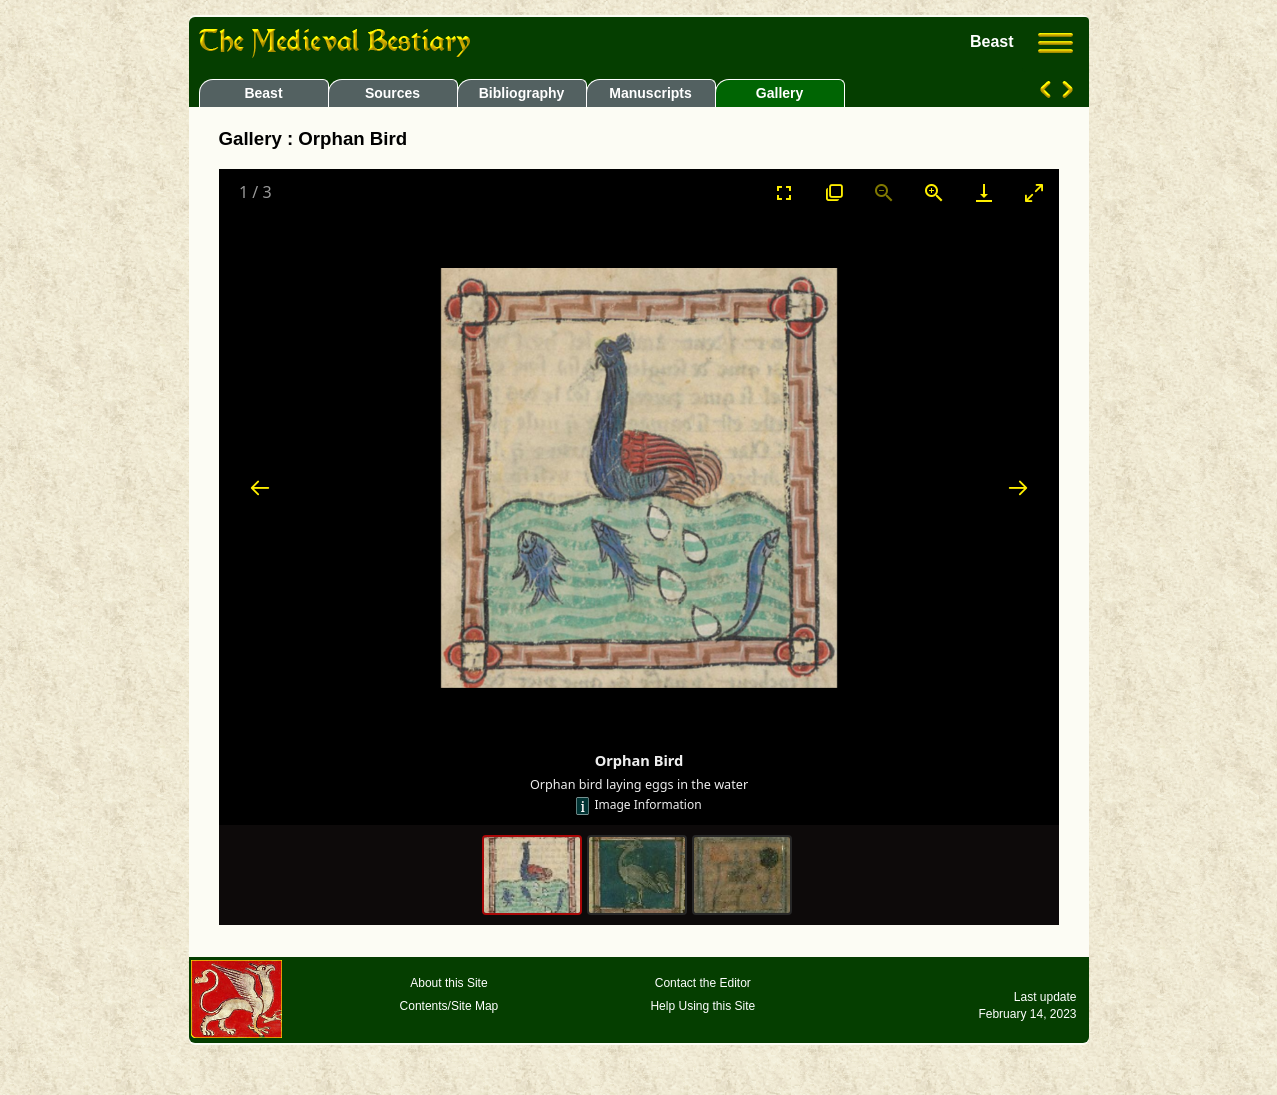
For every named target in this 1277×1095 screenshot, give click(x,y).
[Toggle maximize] (1034, 192)
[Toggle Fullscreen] (784, 192)
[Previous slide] (260, 487)
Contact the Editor (703, 983)
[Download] (984, 192)
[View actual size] (834, 192)
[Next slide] (1018, 487)
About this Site (448, 983)
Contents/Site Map (449, 1006)
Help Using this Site (702, 1006)
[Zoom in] (934, 192)
